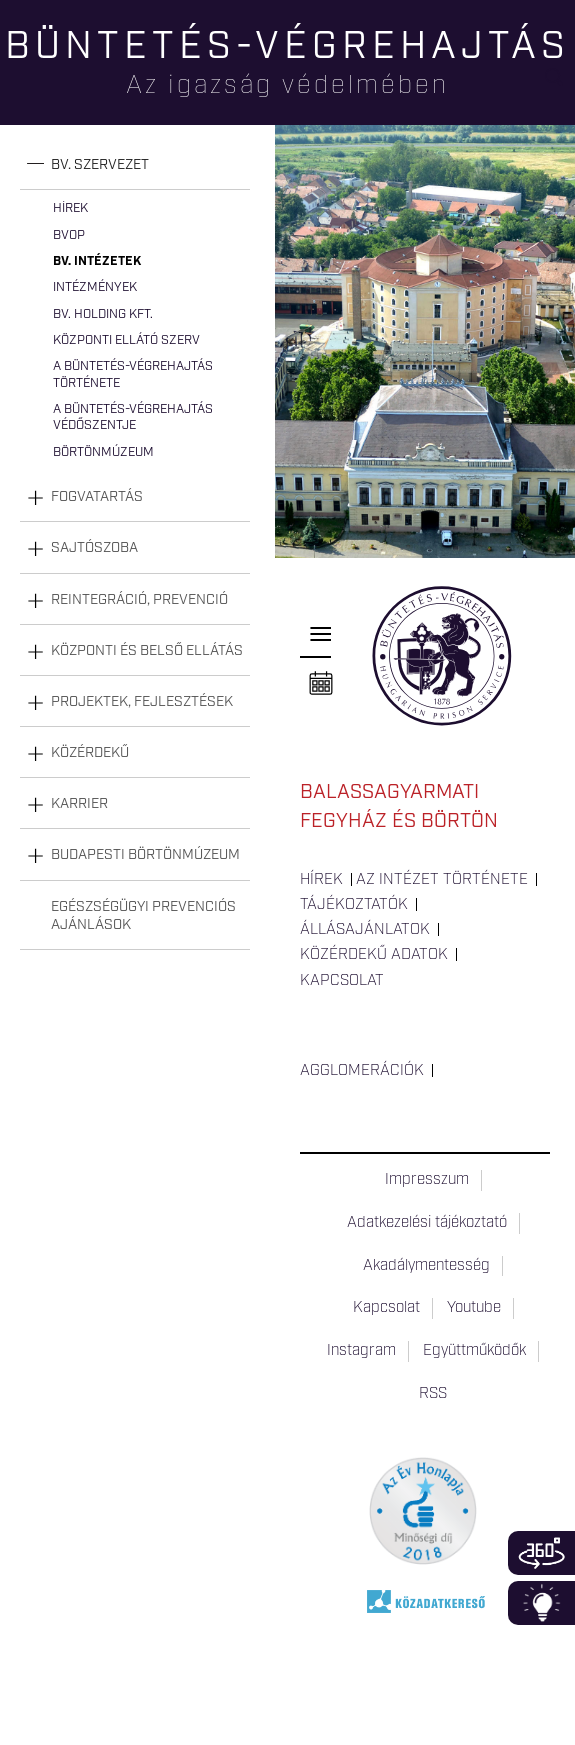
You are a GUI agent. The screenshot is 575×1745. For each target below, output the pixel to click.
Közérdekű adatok (374, 955)
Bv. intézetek (97, 261)
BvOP (69, 235)
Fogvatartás (97, 497)
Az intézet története (442, 880)
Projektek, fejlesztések (142, 702)
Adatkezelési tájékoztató (427, 1223)
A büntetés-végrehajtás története (133, 374)
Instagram (361, 1351)
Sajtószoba (94, 548)
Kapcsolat (342, 981)
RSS (433, 1394)
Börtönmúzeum (103, 452)
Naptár (321, 684)
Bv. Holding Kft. (103, 314)
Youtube (474, 1308)
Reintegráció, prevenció (139, 600)
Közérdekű (90, 753)
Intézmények (95, 287)
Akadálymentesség (426, 1266)
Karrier (79, 804)
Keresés (560, 85)
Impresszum (427, 1180)
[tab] (135, 165)
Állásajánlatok (365, 930)
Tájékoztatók (354, 905)
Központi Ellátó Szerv (126, 340)
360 (541, 1553)
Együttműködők (474, 1351)
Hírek (70, 208)
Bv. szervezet (100, 165)
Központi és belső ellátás (147, 651)
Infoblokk (541, 1603)
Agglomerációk (362, 1071)
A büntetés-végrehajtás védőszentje (133, 417)
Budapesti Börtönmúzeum (145, 855)
